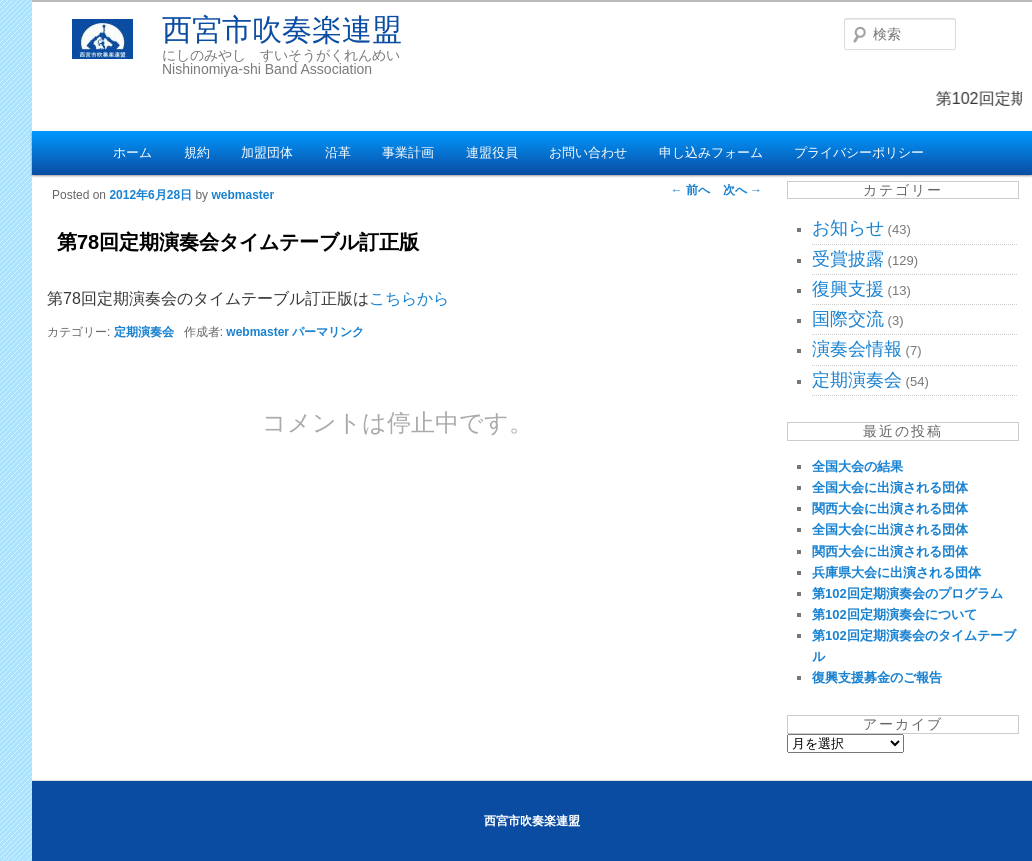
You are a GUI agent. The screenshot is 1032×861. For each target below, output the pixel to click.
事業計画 (408, 152)
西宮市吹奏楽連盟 (282, 29)
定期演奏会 (144, 332)
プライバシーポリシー (859, 152)
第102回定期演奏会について (894, 614)
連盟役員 (492, 152)
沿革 (338, 152)
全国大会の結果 (857, 466)
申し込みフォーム (711, 152)
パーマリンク (328, 332)
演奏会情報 (857, 349)
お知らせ (848, 228)
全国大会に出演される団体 (890, 487)
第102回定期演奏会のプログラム (907, 593)
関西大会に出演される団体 (890, 508)
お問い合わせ (588, 152)
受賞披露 (848, 259)
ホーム (132, 152)
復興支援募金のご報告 (877, 677)
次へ (742, 190)
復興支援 (848, 289)
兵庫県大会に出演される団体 (896, 572)
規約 (197, 152)
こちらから (409, 298)
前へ (690, 190)
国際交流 (848, 319)
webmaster (242, 195)
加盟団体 (267, 152)
